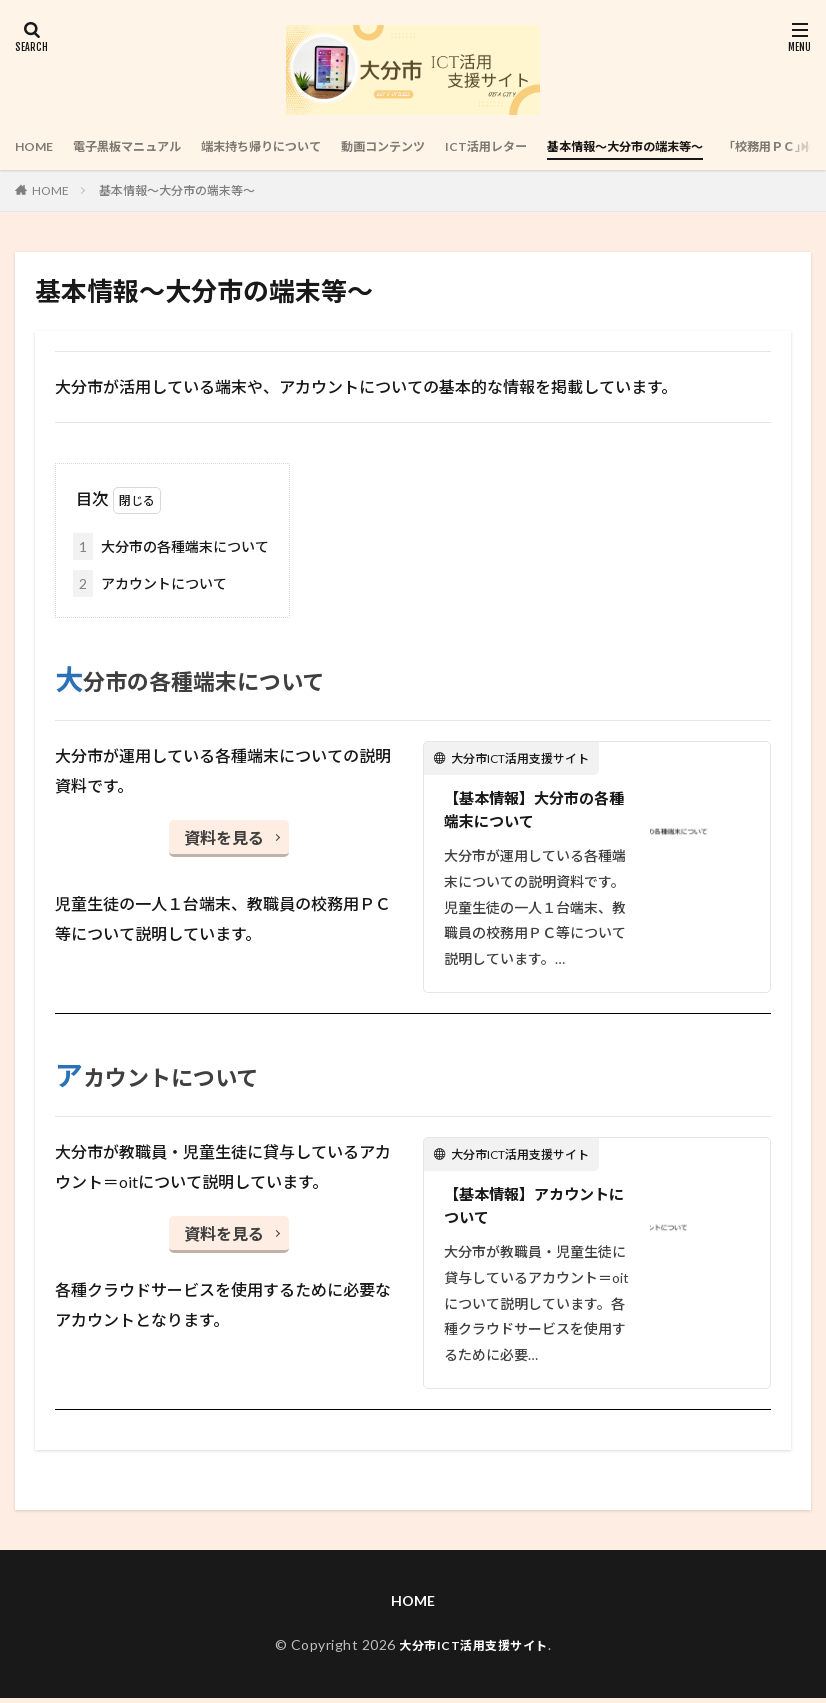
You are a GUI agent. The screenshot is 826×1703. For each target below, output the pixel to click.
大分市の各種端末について (171, 546)
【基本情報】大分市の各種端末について (532, 810)
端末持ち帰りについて (295, 146)
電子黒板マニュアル (142, 146)
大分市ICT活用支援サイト (473, 1649)
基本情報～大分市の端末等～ (708, 146)
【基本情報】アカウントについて (532, 1209)
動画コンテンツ (434, 146)
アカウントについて (150, 583)
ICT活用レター (550, 146)
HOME (37, 146)
